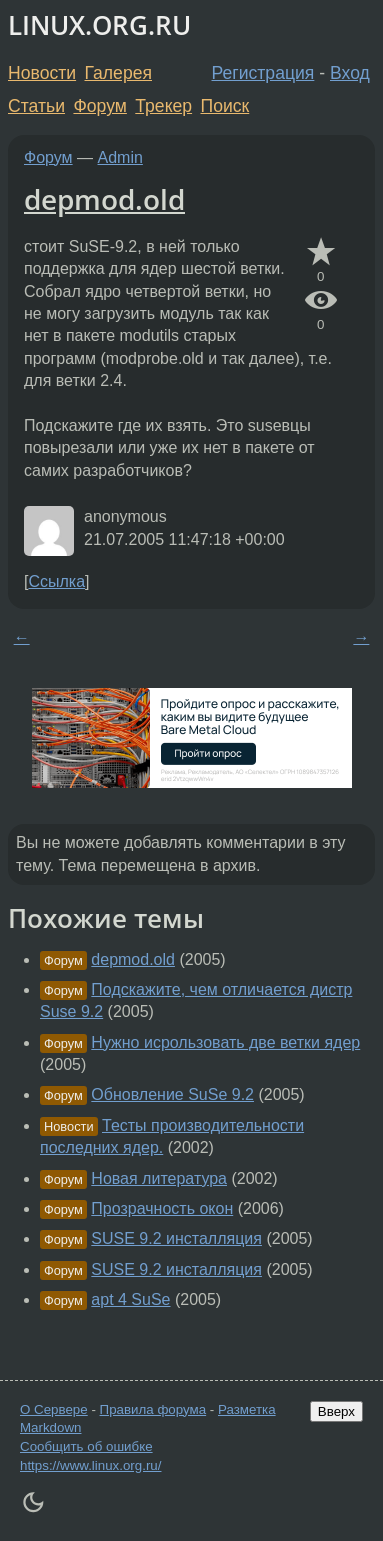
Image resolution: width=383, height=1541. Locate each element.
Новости (42, 73)
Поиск (225, 106)
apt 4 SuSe (130, 1299)
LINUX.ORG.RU (99, 25)
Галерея (118, 73)
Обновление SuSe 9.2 (172, 1094)
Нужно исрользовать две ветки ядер (225, 1042)
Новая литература (159, 1178)
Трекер (163, 106)
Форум (99, 106)
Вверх (336, 1411)
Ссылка (56, 581)
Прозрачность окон (162, 1208)
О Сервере (54, 1409)
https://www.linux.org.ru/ (90, 1465)
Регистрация (263, 73)
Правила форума (153, 1409)
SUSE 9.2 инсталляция (176, 1238)
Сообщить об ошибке (86, 1446)
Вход (350, 73)
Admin (120, 157)
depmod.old (104, 199)
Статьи (36, 106)
